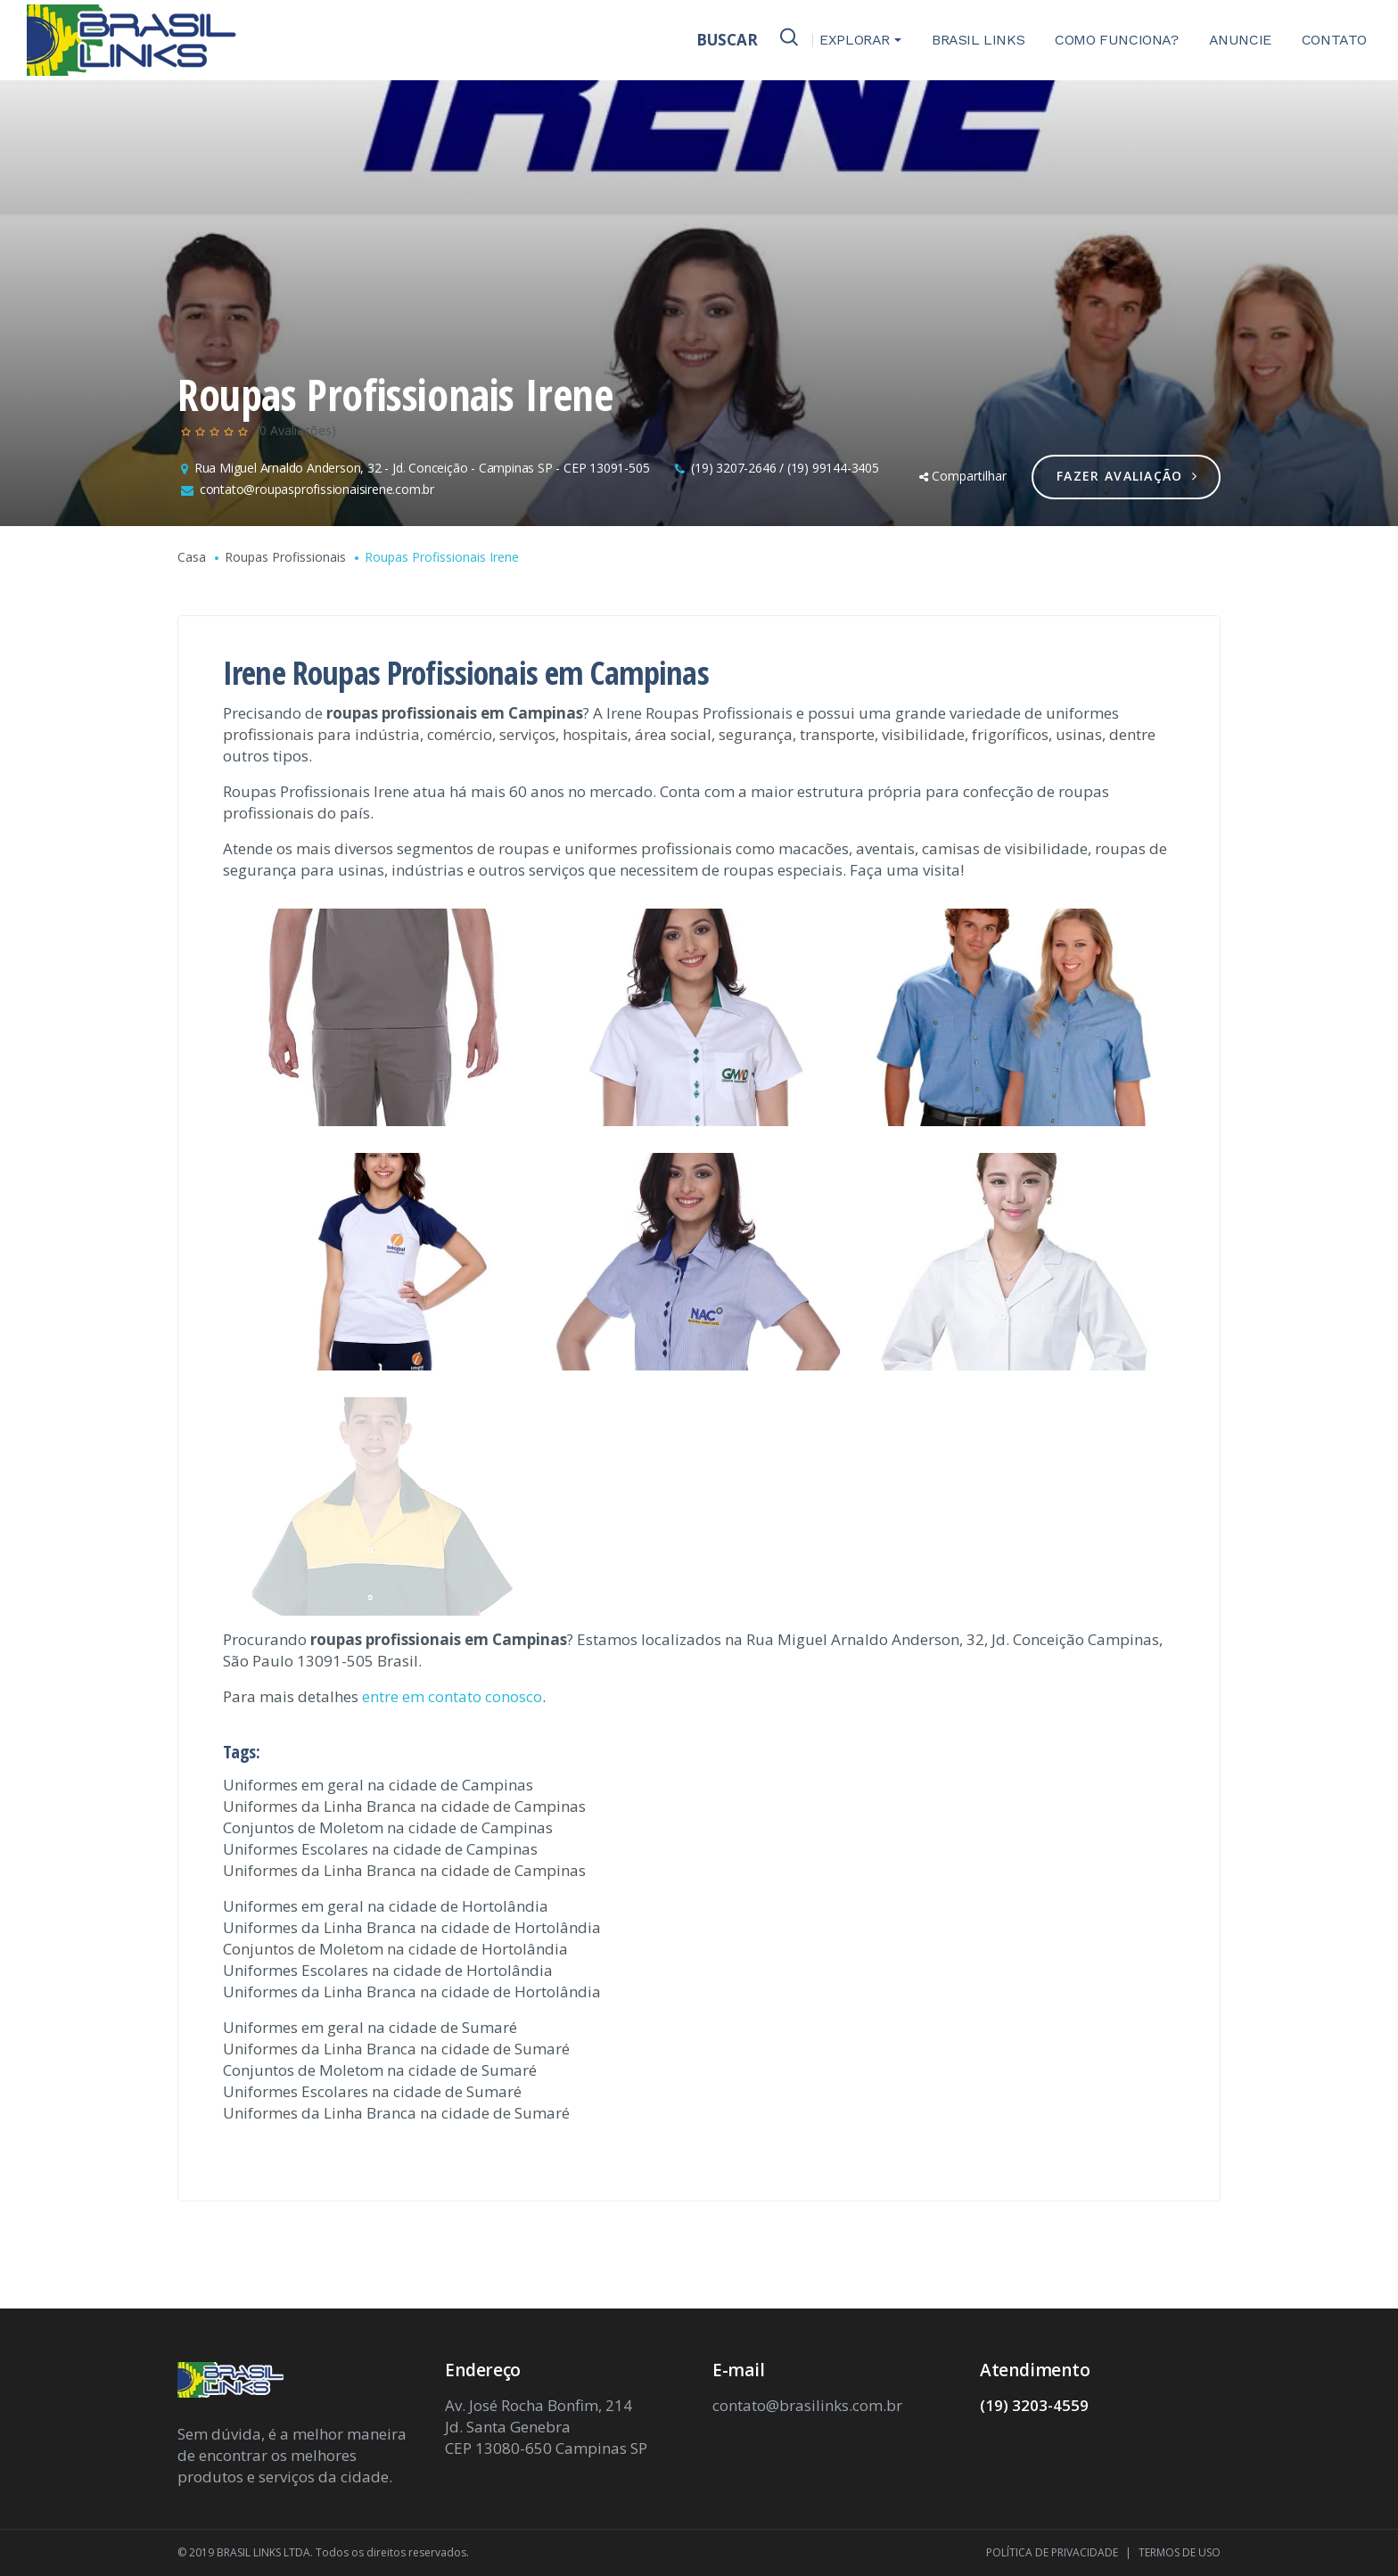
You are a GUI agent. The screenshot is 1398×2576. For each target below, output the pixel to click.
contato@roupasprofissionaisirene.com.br (317, 489)
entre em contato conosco (452, 1696)
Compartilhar (963, 475)
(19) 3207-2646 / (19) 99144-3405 (785, 467)
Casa (191, 556)
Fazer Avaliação (1127, 476)
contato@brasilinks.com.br (807, 2405)
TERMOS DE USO (1180, 2552)
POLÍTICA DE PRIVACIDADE (1052, 2552)
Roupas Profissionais (285, 556)
